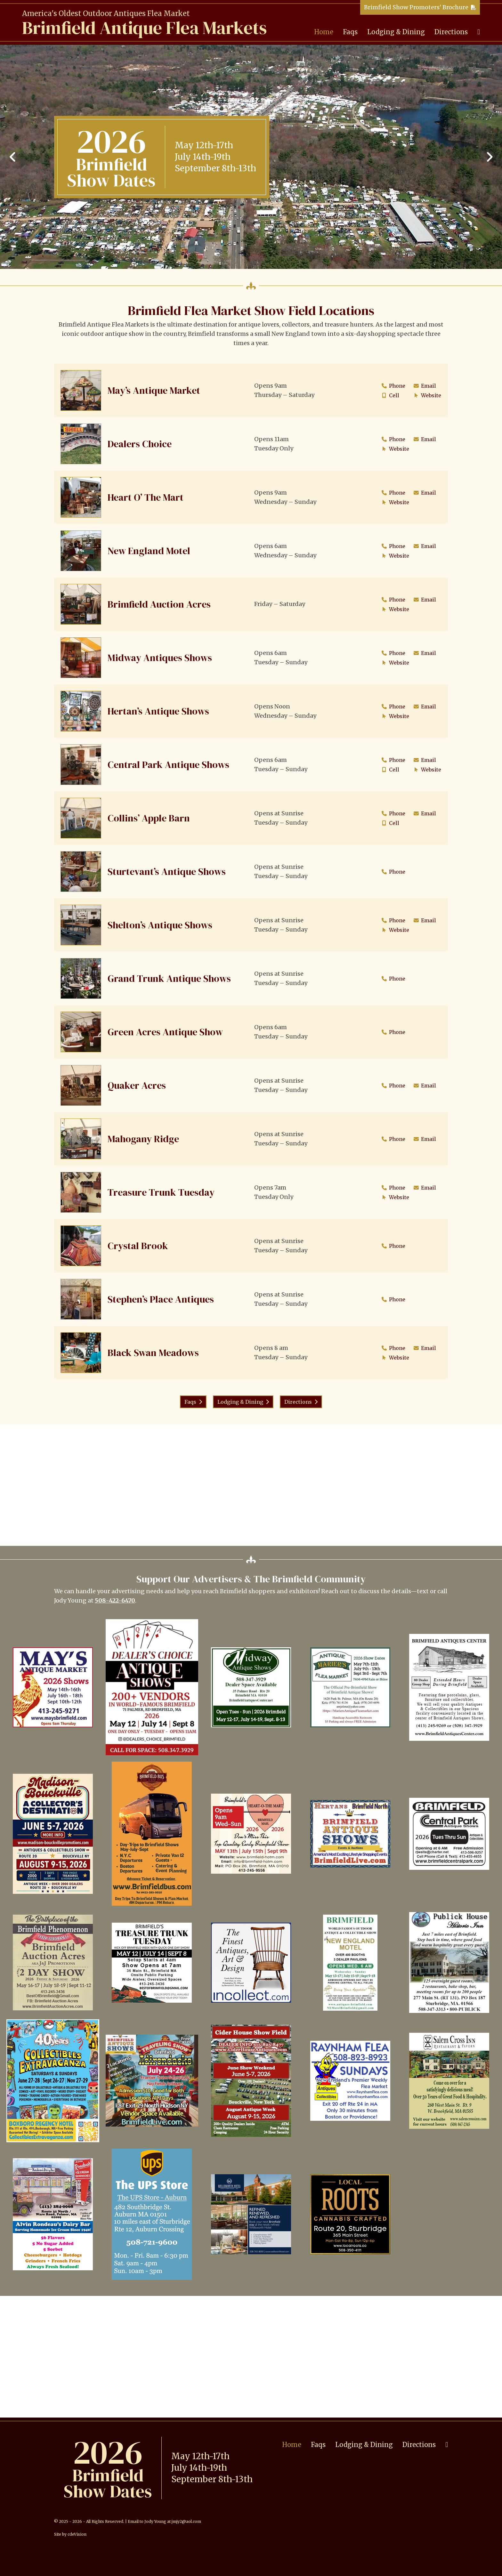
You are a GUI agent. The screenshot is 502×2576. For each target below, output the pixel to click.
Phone (392, 386)
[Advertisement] (251, 1485)
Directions (451, 32)
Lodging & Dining (396, 32)
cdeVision (77, 2534)
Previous (12, 156)
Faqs (350, 32)
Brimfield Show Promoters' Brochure (416, 7)
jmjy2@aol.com (186, 2521)
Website (426, 395)
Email (423, 386)
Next (489, 156)
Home (323, 32)
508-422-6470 (115, 1600)
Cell (389, 395)
